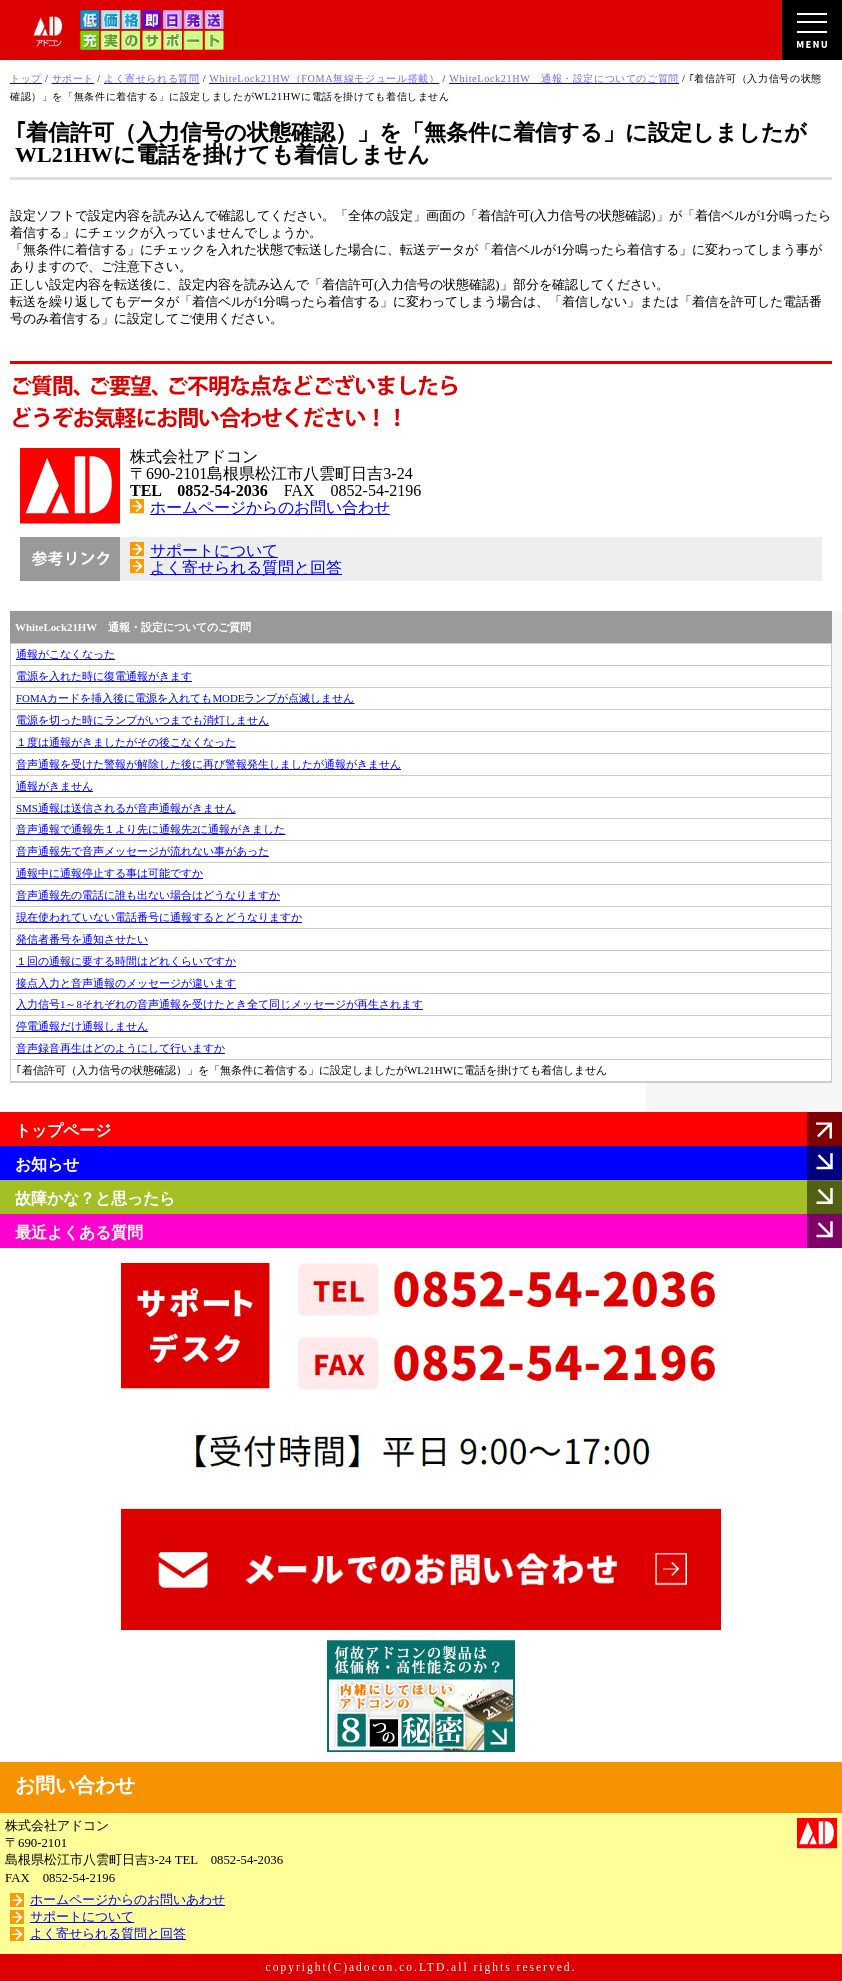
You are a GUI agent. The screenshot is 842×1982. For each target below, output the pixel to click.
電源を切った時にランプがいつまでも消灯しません (142, 720)
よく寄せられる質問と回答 (246, 567)
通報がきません (54, 786)
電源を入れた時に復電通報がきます (104, 676)
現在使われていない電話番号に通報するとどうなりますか (159, 917)
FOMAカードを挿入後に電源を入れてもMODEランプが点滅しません (185, 698)
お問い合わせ (75, 1785)
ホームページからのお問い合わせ (270, 507)
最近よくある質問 (79, 1232)
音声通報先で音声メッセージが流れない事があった (142, 851)
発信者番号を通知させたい (82, 939)
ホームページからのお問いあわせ (127, 1900)
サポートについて (214, 550)
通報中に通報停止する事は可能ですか (109, 873)
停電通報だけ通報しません (82, 1026)
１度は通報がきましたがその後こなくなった (126, 742)
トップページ (63, 1130)
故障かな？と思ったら (95, 1198)
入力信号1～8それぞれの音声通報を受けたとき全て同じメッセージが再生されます (219, 1004)
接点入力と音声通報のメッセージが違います (126, 983)
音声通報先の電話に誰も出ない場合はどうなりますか (148, 895)
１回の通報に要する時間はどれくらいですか (126, 961)
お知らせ (47, 1164)
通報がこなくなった (65, 654)
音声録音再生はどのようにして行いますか (120, 1048)
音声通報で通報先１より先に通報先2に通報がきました (150, 829)
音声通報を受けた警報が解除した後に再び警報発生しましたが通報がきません (208, 764)
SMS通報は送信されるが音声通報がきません (126, 808)
